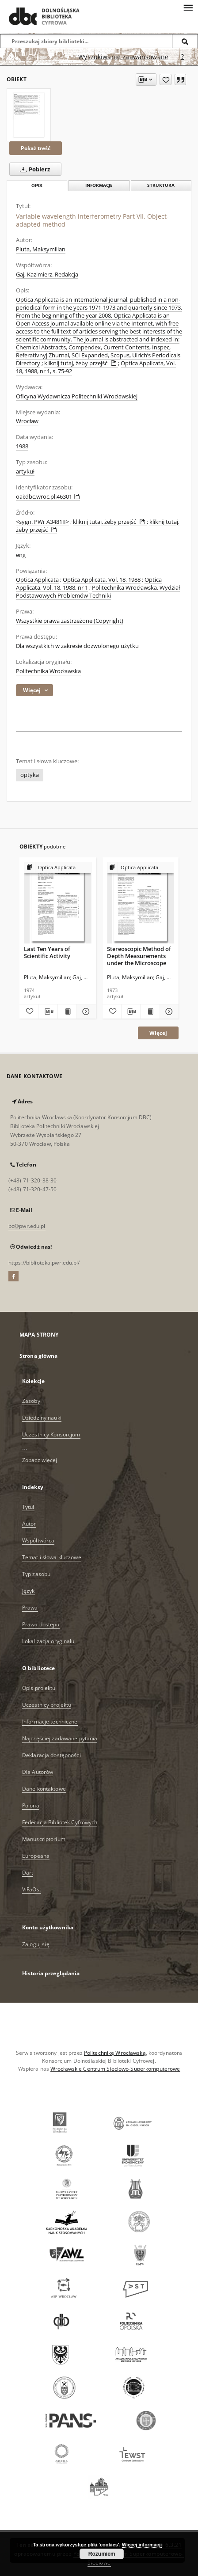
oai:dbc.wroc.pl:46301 (48, 496)
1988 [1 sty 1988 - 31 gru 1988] (22, 446)
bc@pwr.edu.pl (27, 1226)
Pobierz (33, 169)
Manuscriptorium (43, 1839)
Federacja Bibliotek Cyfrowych (59, 1822)
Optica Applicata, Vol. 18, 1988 (102, 579)
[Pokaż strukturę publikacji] (57, 867)
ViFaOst (31, 1889)
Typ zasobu (36, 1574)
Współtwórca (38, 1540)
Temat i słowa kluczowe (51, 1557)
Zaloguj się (36, 1944)
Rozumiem (101, 2554)
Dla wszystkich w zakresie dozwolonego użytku (77, 646)
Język (28, 1591)
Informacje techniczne (50, 1721)
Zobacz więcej (39, 1460)
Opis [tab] (36, 186)
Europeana (36, 1856)
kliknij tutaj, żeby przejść (81, 363)
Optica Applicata (37, 579)
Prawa (30, 1607)
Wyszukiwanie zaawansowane (123, 57)
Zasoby (31, 1401)
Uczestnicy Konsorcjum (51, 1434)
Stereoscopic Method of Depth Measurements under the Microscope (139, 955)
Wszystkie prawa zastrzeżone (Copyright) (69, 621)
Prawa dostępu (41, 1624)
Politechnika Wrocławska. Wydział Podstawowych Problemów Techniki (98, 591)
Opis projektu (39, 1688)
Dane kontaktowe (44, 1788)
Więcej (158, 1033)
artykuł (25, 471)
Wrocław (27, 421)
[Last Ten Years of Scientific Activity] (57, 903)
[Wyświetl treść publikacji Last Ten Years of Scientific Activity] (67, 1011)
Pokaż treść (35, 148)
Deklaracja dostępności (51, 1755)
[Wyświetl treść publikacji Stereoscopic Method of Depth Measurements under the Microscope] (150, 1011)
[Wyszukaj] (185, 41)
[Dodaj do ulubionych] (165, 79)
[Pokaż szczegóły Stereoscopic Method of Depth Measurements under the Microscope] (168, 1011)
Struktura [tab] (161, 185)
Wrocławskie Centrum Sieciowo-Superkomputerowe (115, 2068)
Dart (27, 1872)
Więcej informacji (142, 2544)
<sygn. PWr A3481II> (42, 522)
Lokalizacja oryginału (48, 1641)
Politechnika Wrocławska (48, 671)
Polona (30, 1805)
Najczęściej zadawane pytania (59, 1738)
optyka (29, 775)
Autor (29, 1523)
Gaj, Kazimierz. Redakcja (47, 274)
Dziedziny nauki (41, 1417)
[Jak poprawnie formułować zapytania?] (182, 57)
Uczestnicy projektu (46, 1704)
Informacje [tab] (99, 185)
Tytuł (28, 1507)
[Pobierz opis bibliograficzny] (47, 1011)
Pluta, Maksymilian (40, 249)
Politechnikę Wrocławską (115, 2053)
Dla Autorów (37, 1772)
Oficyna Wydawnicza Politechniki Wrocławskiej (76, 396)
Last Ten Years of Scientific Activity (47, 952)
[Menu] (188, 7)
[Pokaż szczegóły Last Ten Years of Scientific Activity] (85, 1011)
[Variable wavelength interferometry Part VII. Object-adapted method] (28, 115)
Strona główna (38, 1356)
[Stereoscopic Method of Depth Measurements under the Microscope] (140, 903)
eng (21, 555)
